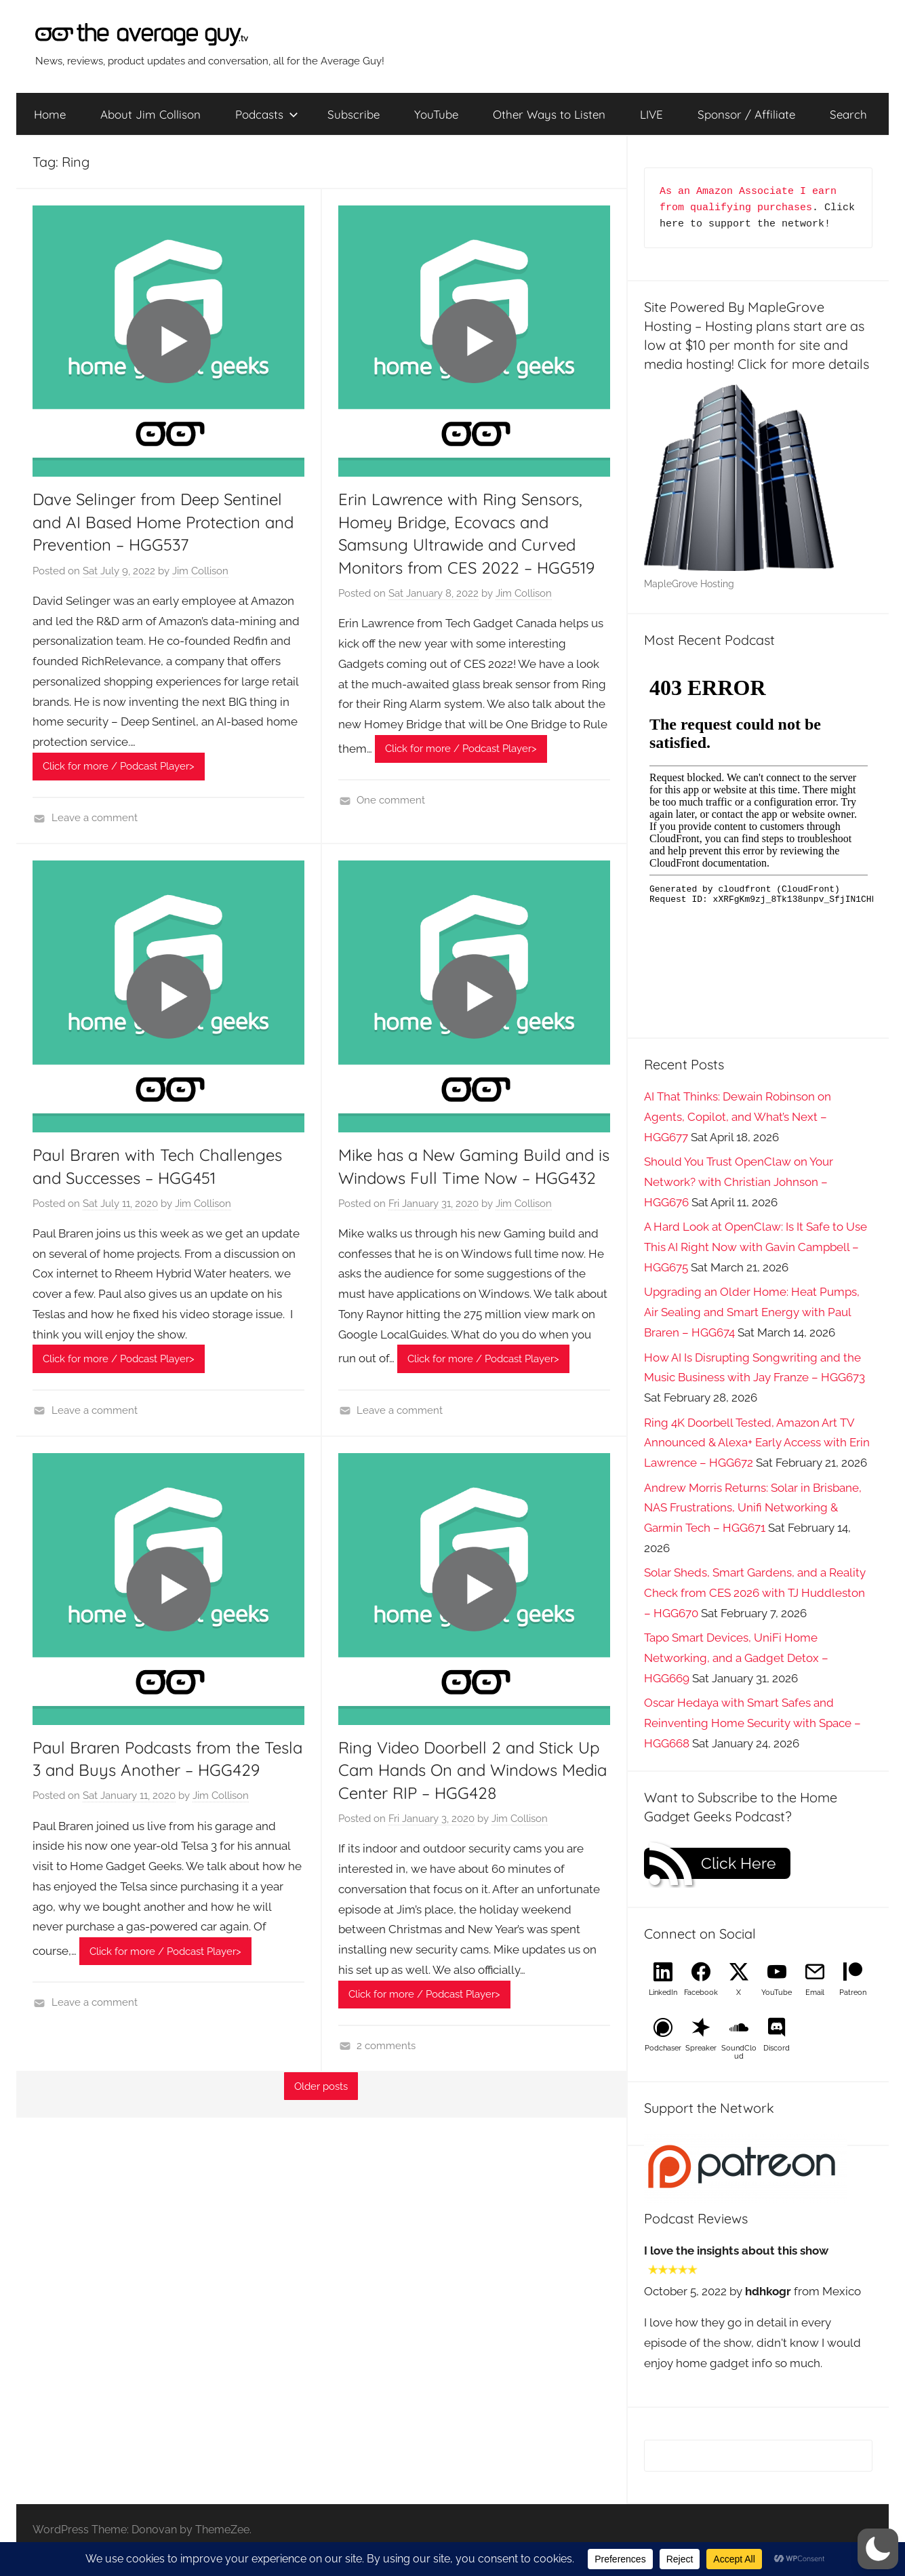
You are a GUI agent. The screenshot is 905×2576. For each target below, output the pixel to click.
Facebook (701, 1992)
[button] (878, 2549)
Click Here (738, 1863)
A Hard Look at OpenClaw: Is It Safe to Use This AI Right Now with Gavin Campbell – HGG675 (755, 1247)
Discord (776, 2048)
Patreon (852, 1992)
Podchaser (663, 2048)
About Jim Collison (150, 114)
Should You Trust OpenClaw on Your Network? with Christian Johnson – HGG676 (738, 1182)
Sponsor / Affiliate (746, 114)
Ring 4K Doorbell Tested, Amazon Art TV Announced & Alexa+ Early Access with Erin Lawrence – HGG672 (757, 1443)
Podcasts (266, 114)
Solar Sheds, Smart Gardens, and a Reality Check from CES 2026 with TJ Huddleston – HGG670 (755, 1593)
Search (848, 114)
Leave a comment (95, 818)
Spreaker (701, 2048)
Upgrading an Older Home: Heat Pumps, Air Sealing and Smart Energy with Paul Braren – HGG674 (752, 1312)
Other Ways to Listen (549, 114)
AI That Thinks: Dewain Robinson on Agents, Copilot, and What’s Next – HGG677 (737, 1117)
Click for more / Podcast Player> (119, 766)
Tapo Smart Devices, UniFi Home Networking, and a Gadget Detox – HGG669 (736, 1658)
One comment (391, 800)
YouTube (436, 114)
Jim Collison (200, 571)
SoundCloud (739, 2052)
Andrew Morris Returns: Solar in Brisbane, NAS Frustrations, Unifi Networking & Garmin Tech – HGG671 (753, 1508)
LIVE (651, 114)
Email (814, 1992)
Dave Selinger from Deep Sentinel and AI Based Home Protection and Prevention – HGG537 (163, 522)
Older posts (321, 2086)
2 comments (386, 2046)
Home (50, 114)
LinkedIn (663, 1992)
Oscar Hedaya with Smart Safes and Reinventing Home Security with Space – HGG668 (752, 1723)
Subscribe (353, 114)
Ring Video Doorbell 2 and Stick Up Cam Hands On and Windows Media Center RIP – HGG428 (472, 1770)
